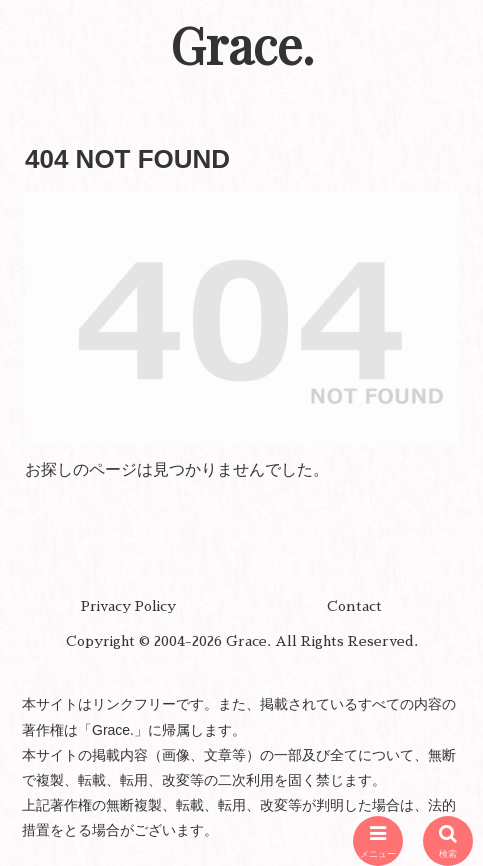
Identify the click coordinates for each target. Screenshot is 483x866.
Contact (354, 606)
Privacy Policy (128, 606)
